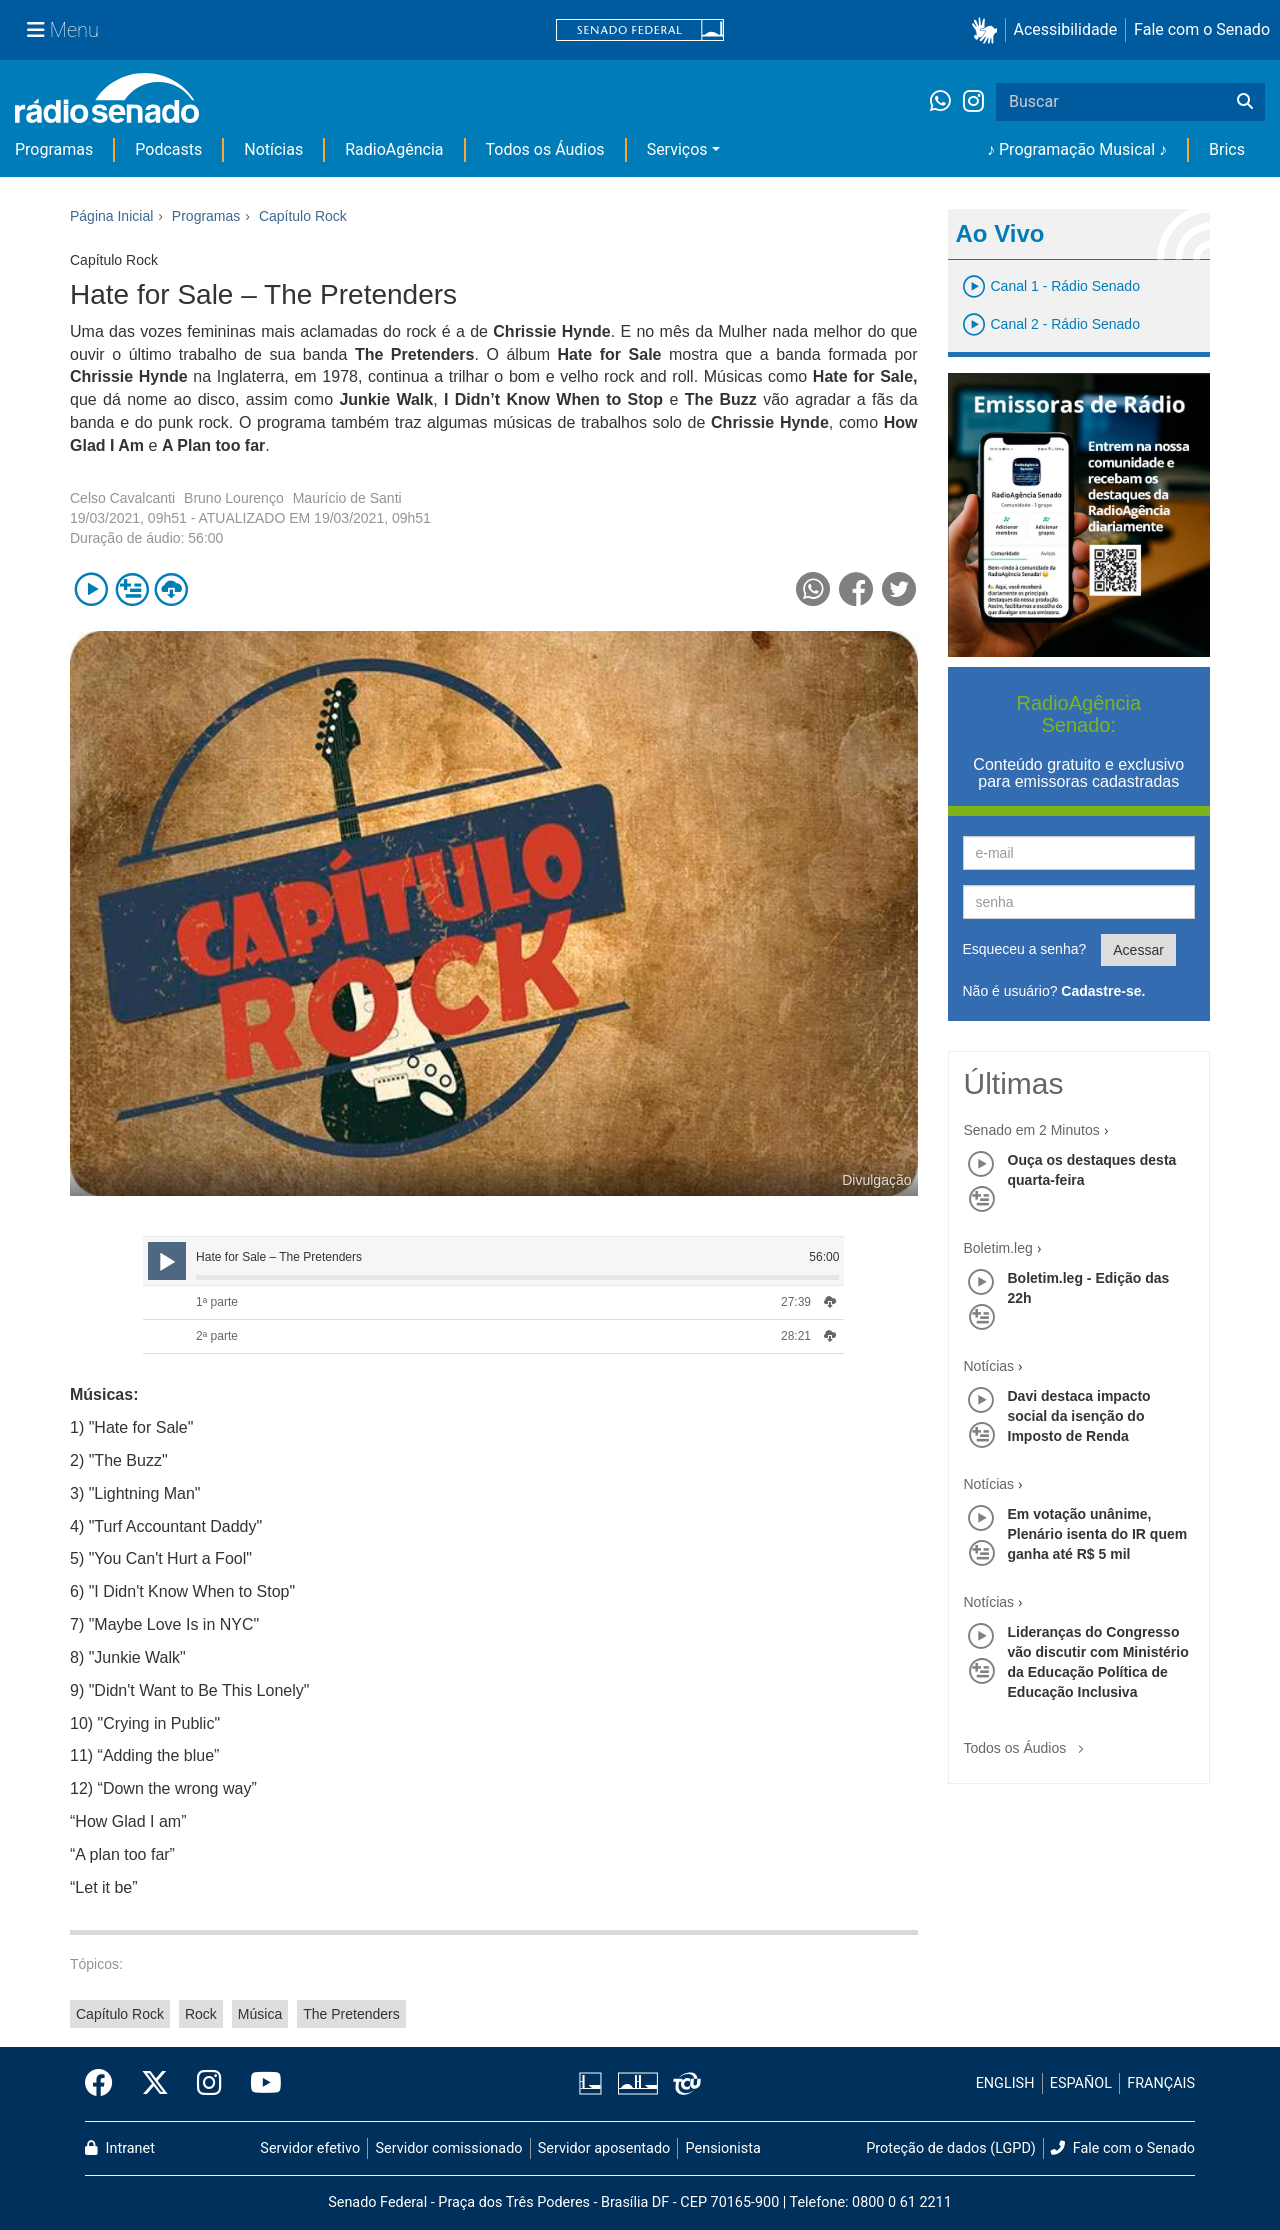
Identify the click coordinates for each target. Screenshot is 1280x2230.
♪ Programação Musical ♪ (1077, 149)
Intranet (120, 2148)
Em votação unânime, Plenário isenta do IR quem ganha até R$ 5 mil (1098, 1534)
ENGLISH (1005, 2083)
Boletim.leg (998, 1248)
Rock (201, 2014)
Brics (1227, 149)
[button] (988, 30)
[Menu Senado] (63, 30)
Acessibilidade (1066, 29)
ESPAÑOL (1081, 2083)
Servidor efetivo (310, 2148)
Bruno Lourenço (234, 498)
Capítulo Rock (120, 2014)
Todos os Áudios (545, 149)
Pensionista (723, 2148)
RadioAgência (394, 149)
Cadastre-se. (1103, 991)
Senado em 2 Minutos (1032, 1130)
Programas (54, 149)
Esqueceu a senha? (1025, 949)
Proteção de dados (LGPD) (951, 2148)
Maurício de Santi (347, 498)
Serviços (677, 149)
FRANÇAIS (1161, 2083)
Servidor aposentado (604, 2148)
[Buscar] (1245, 102)
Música (260, 2014)
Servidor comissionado (449, 2148)
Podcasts (168, 149)
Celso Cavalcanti (122, 498)
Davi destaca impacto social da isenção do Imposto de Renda (1079, 1416)
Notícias (273, 149)
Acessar (1138, 950)
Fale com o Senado (1202, 29)
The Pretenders (351, 2014)
